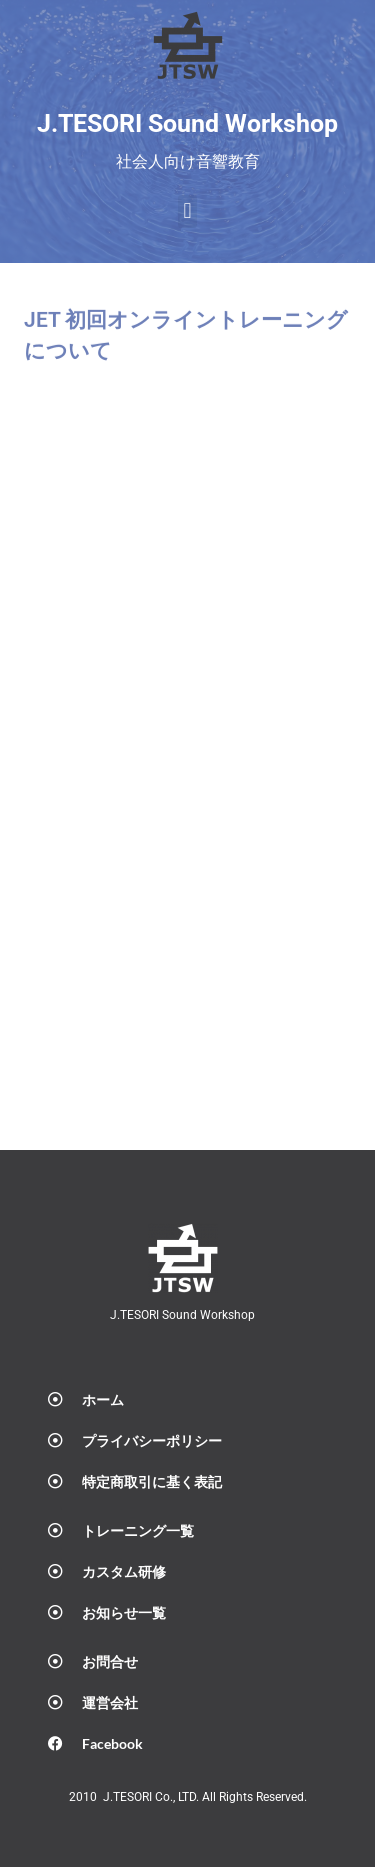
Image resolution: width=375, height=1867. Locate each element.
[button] (187, 211)
